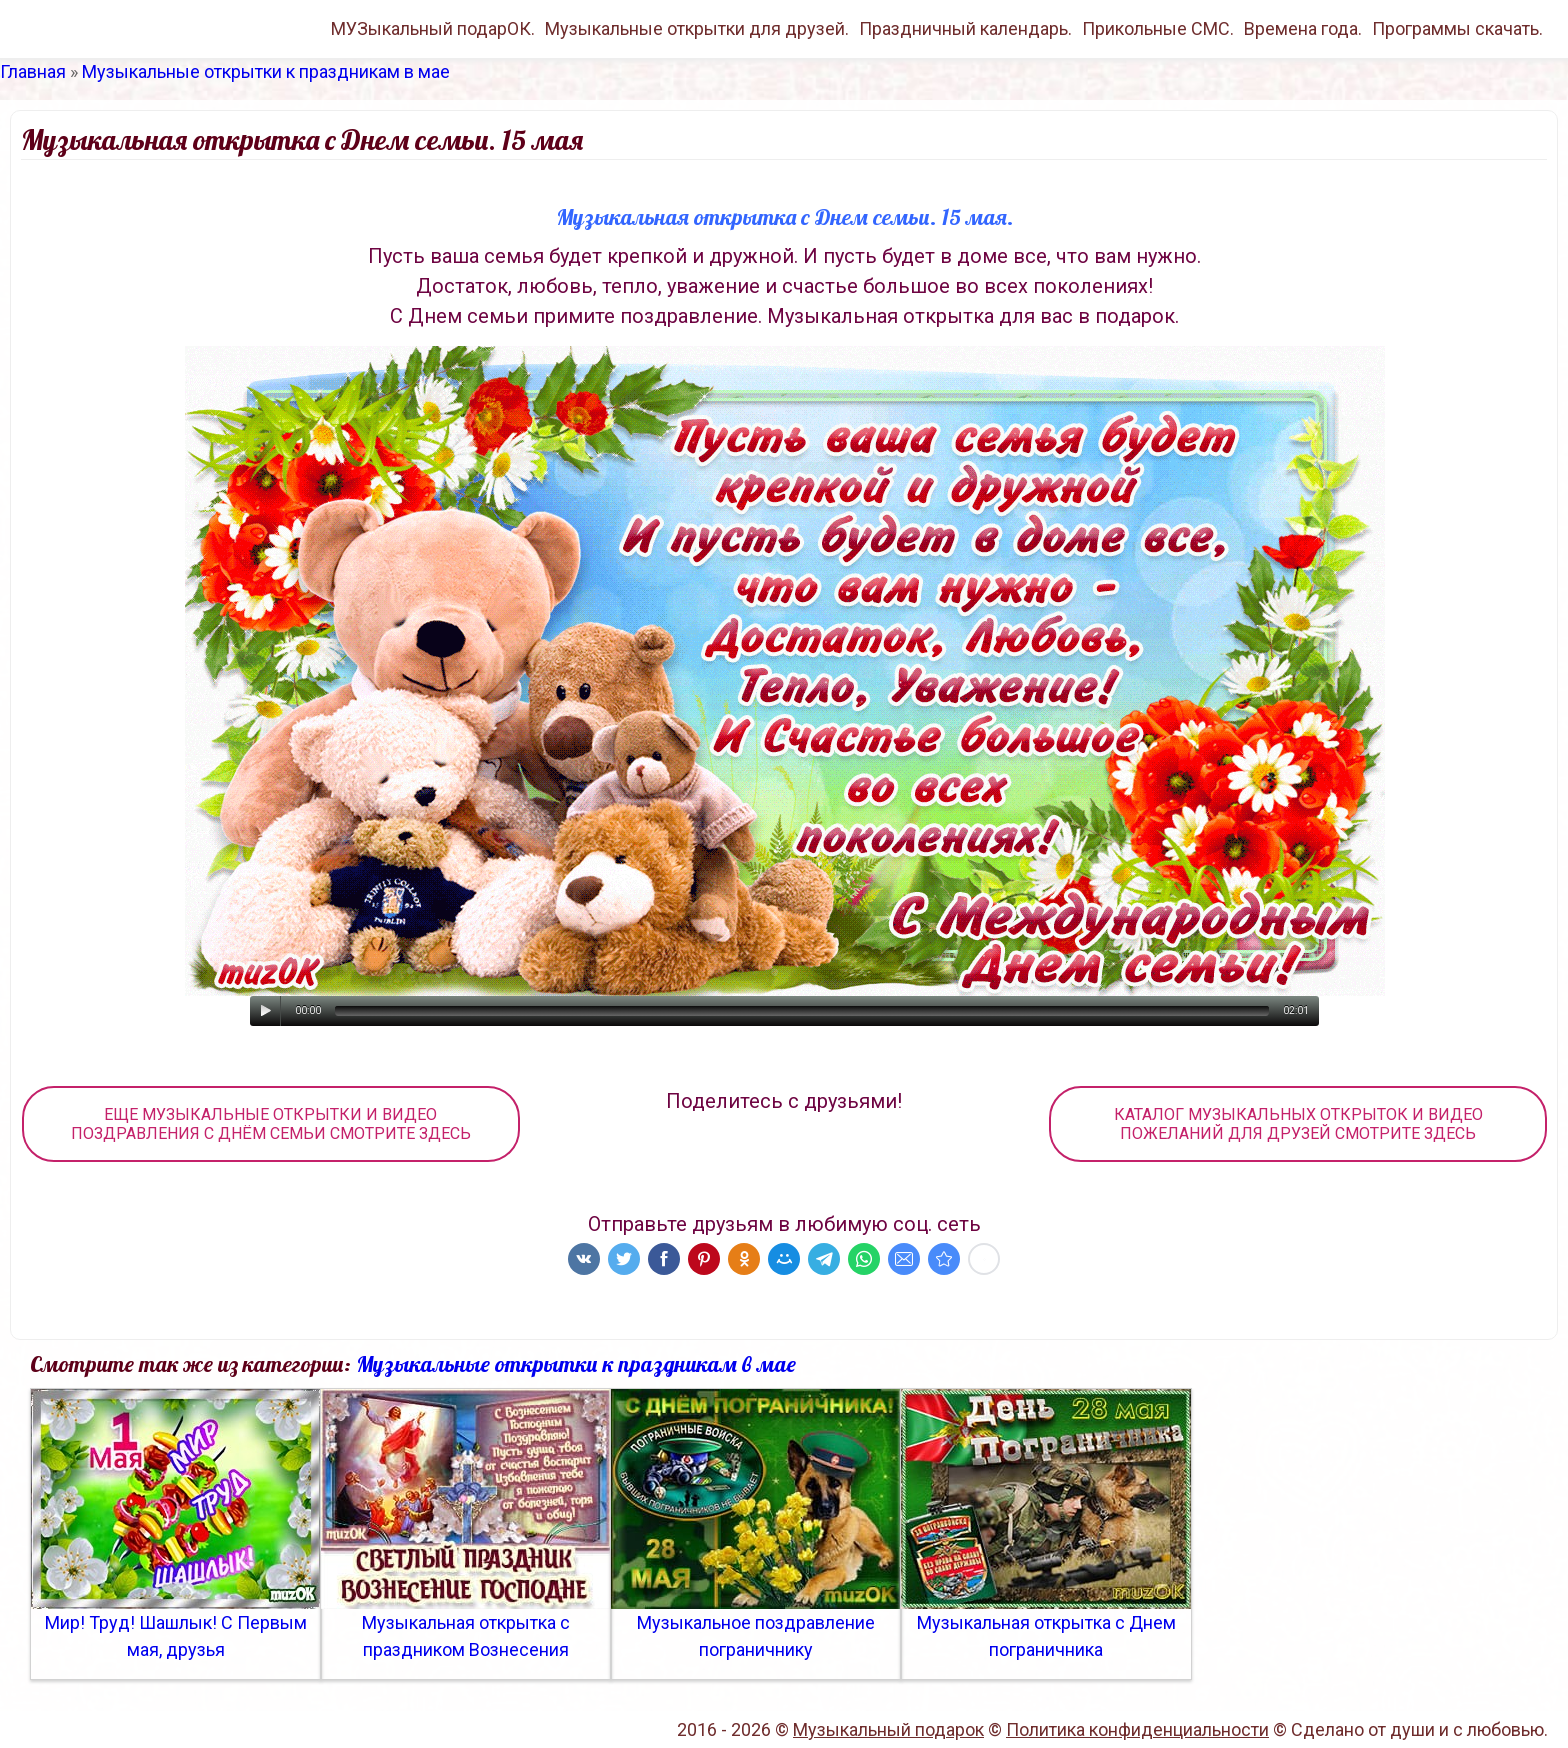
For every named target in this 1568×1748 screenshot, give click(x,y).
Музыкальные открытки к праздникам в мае (266, 71)
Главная (33, 71)
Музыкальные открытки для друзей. (697, 28)
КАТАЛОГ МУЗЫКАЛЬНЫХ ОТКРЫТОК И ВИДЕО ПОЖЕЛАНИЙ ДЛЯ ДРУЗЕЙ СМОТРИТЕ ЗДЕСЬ (1298, 1124)
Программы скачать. (1457, 28)
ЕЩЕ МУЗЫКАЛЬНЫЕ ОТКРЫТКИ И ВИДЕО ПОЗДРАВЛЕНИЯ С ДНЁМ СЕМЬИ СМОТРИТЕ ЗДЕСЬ (271, 1124)
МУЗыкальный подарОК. (433, 28)
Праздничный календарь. (965, 28)
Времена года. (1303, 28)
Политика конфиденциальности (1137, 1729)
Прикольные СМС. (1158, 28)
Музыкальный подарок (888, 1729)
